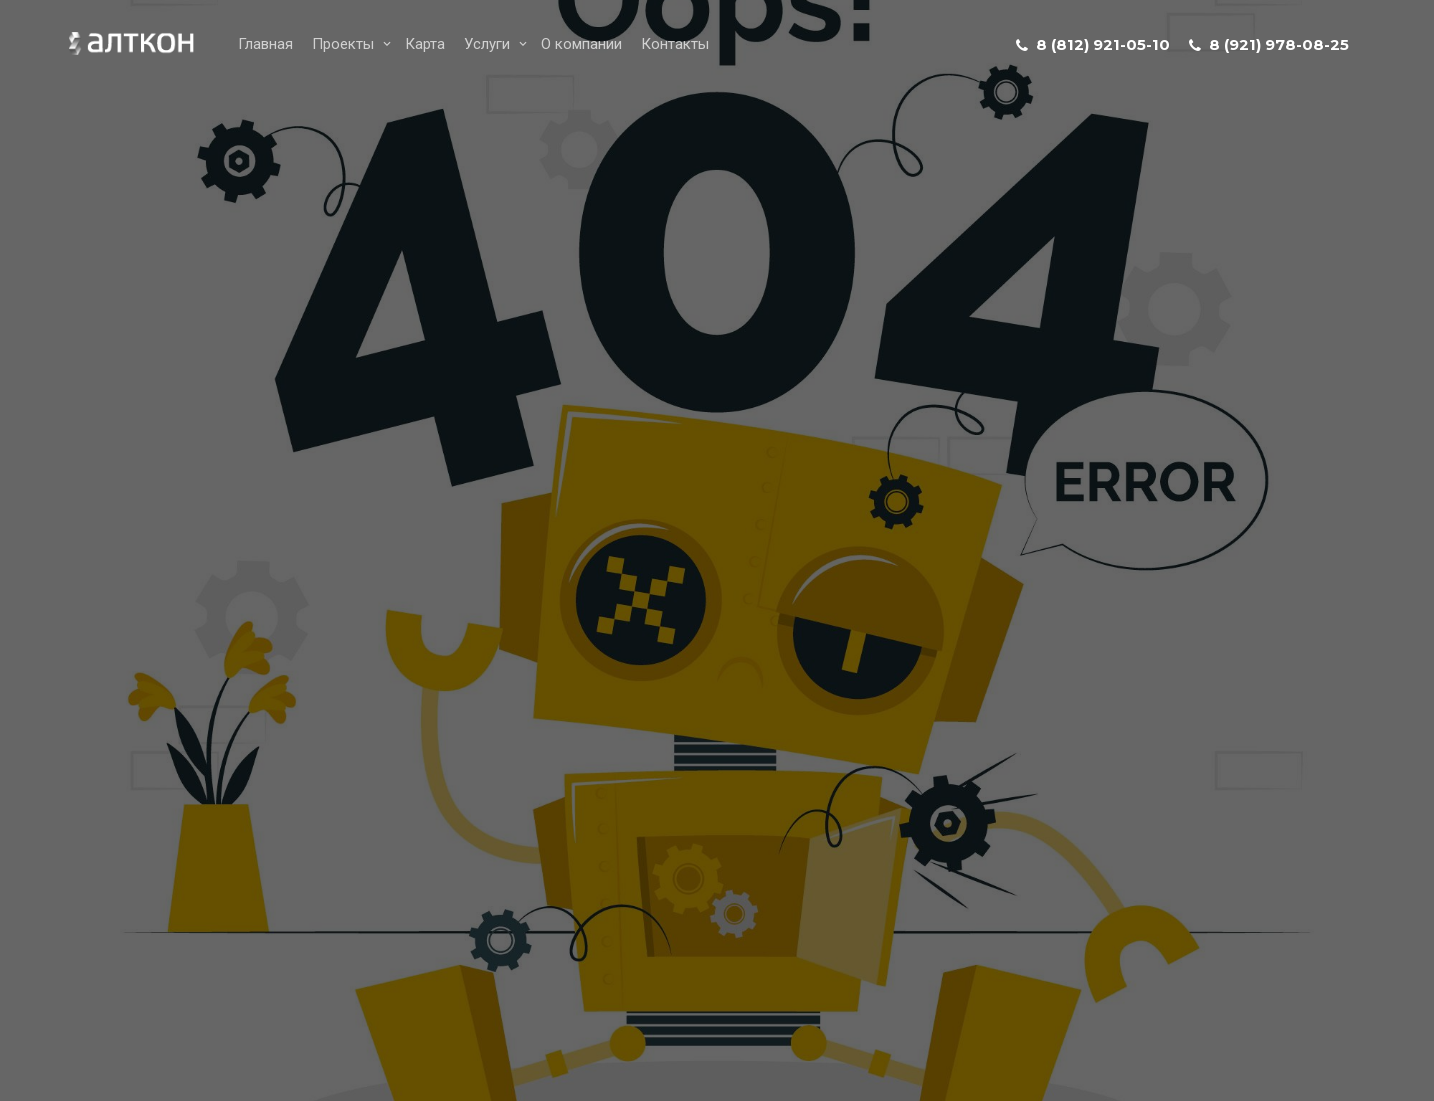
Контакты (675, 44)
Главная (265, 44)
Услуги (487, 44)
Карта (425, 44)
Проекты (343, 44)
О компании (581, 44)
